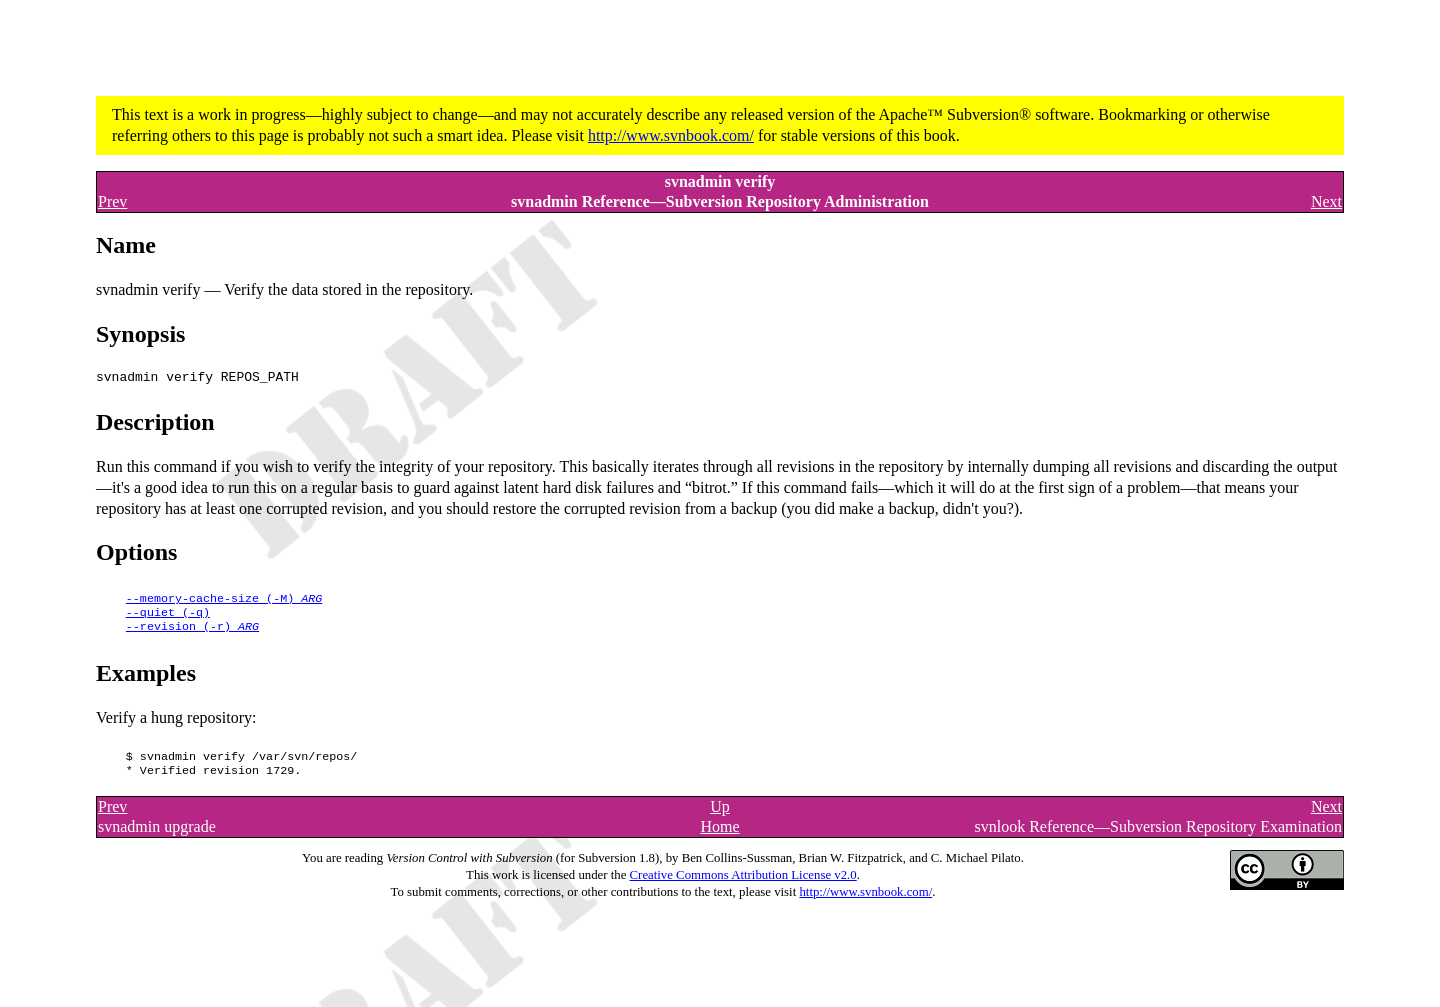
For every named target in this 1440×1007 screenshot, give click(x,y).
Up (720, 816)
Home (719, 836)
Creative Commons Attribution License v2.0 (743, 885)
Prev (112, 201)
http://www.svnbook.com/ (671, 135)
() (224, 600)
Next (1326, 201)
